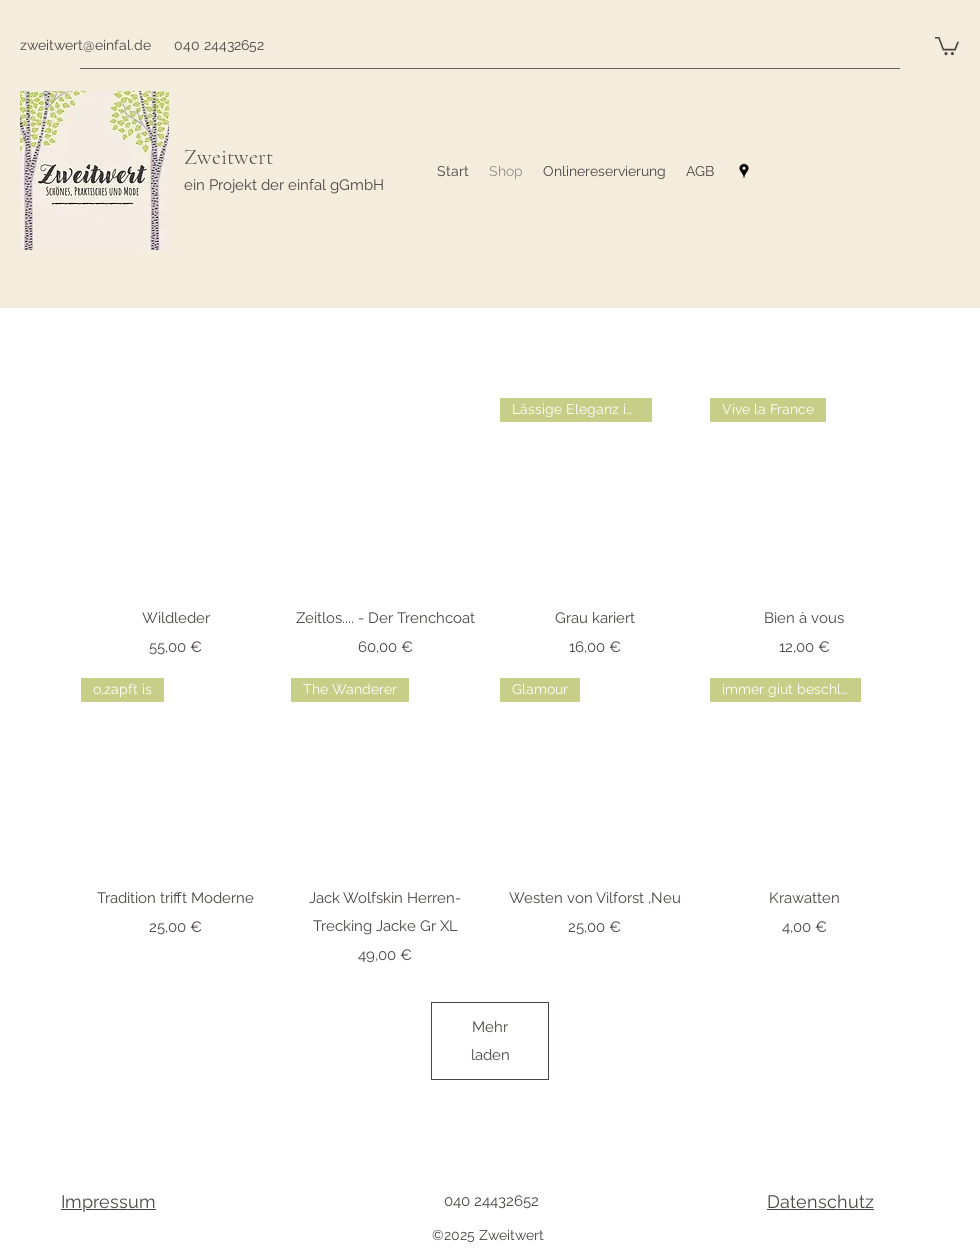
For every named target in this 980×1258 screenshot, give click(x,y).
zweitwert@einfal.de (85, 45)
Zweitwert (228, 157)
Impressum (108, 1201)
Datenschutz (820, 1201)
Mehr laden (489, 1041)
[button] (947, 45)
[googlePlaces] (744, 171)
